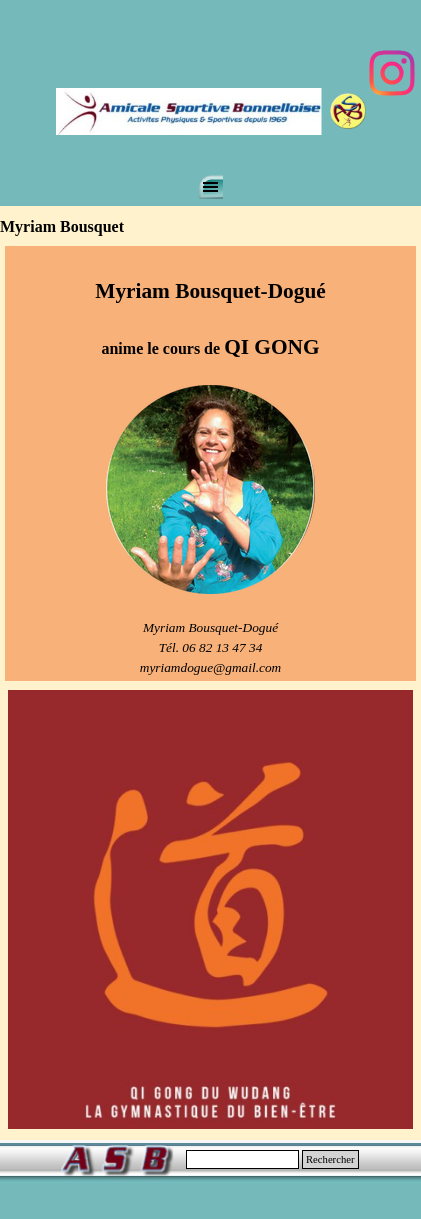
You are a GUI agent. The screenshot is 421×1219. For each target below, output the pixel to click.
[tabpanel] (210, 463)
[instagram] (392, 73)
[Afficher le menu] (211, 187)
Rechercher (330, 1159)
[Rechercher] (242, 1159)
